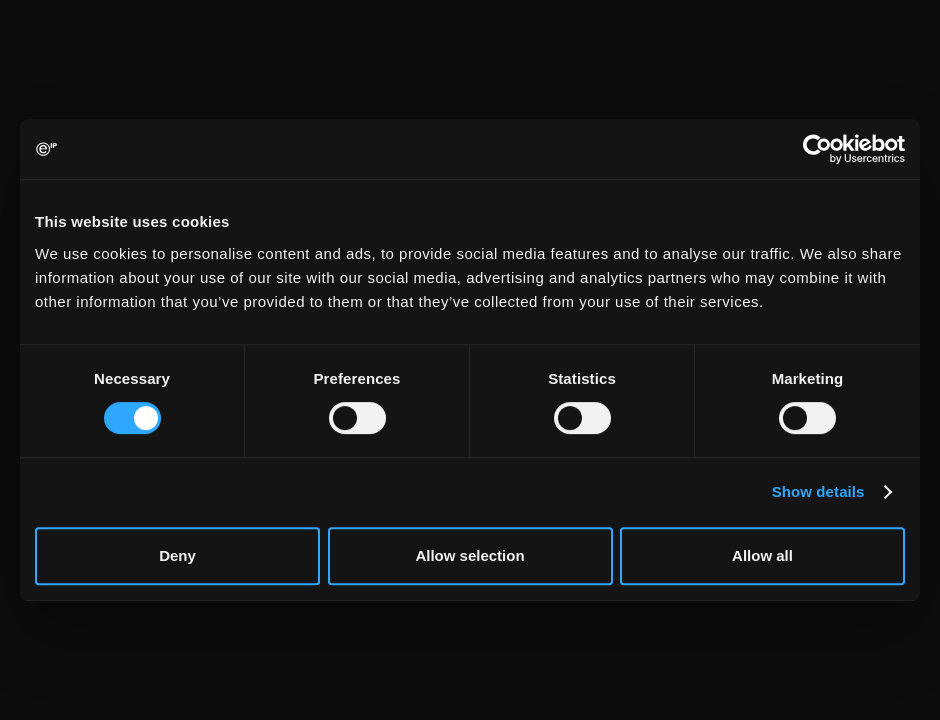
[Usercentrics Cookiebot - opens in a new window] (817, 149)
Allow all (762, 555)
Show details (818, 491)
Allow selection (469, 555)
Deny (177, 555)
